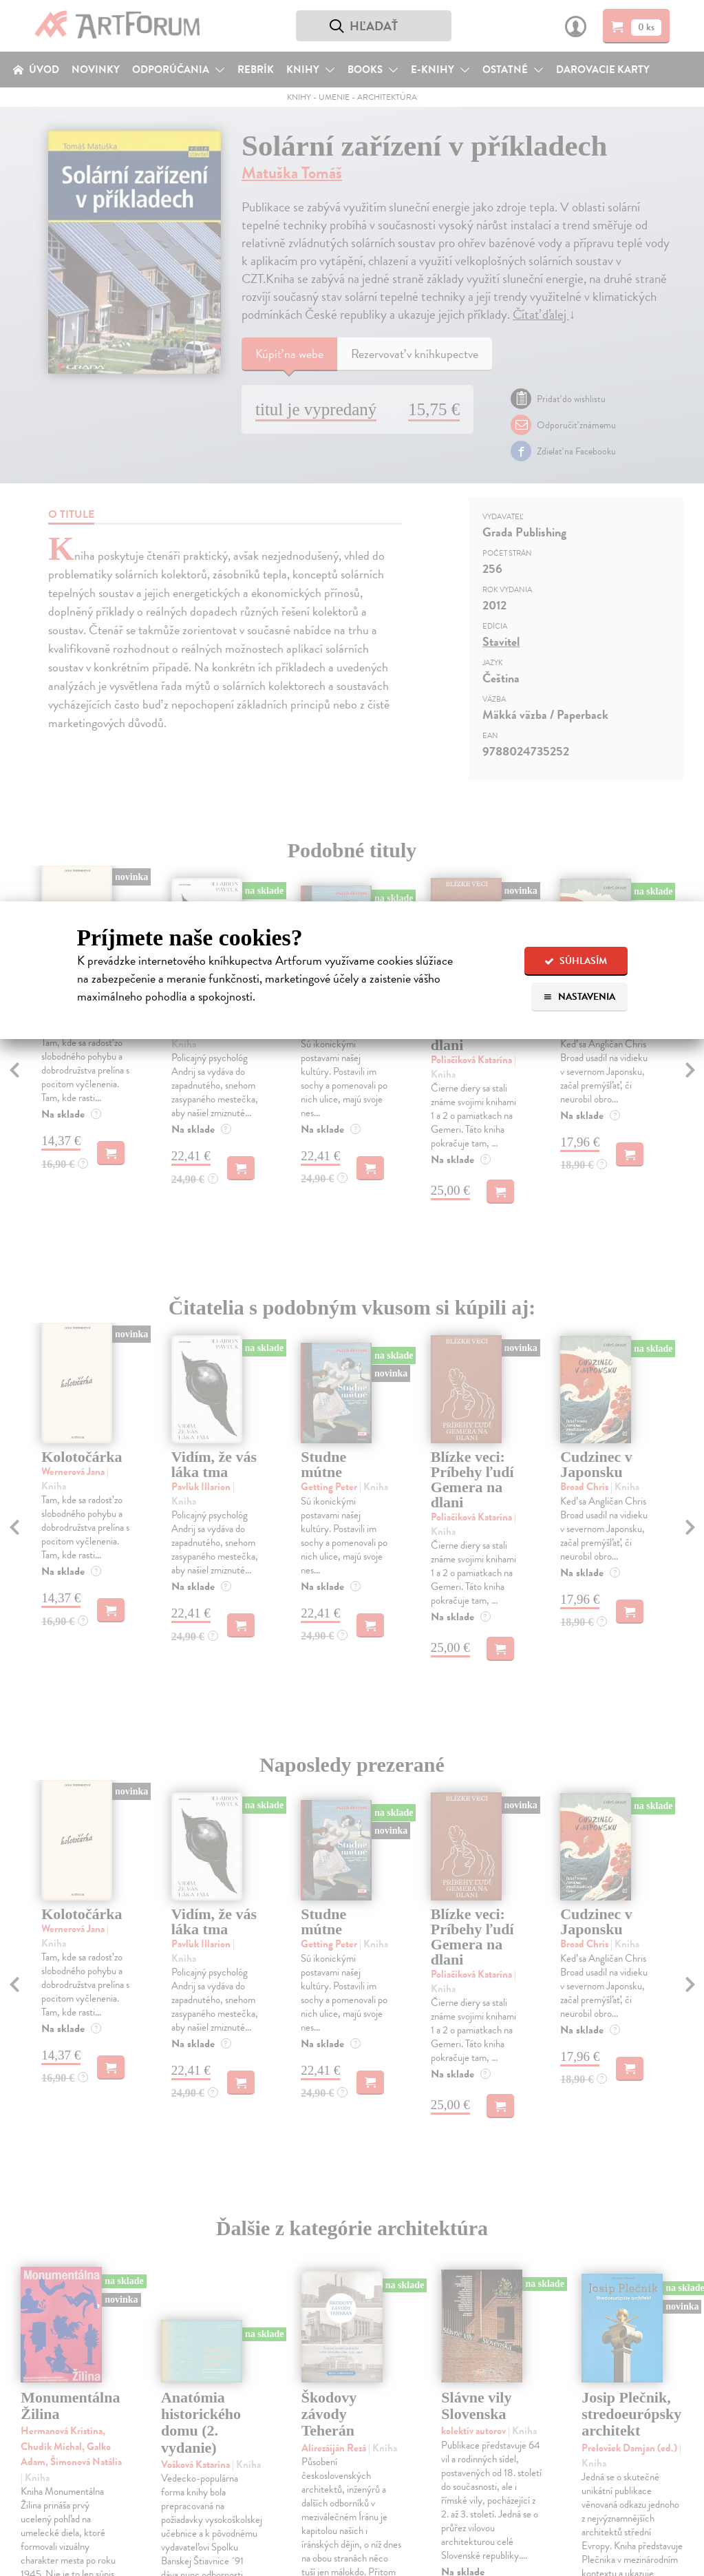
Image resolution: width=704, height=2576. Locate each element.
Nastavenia (579, 996)
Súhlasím (575, 961)
